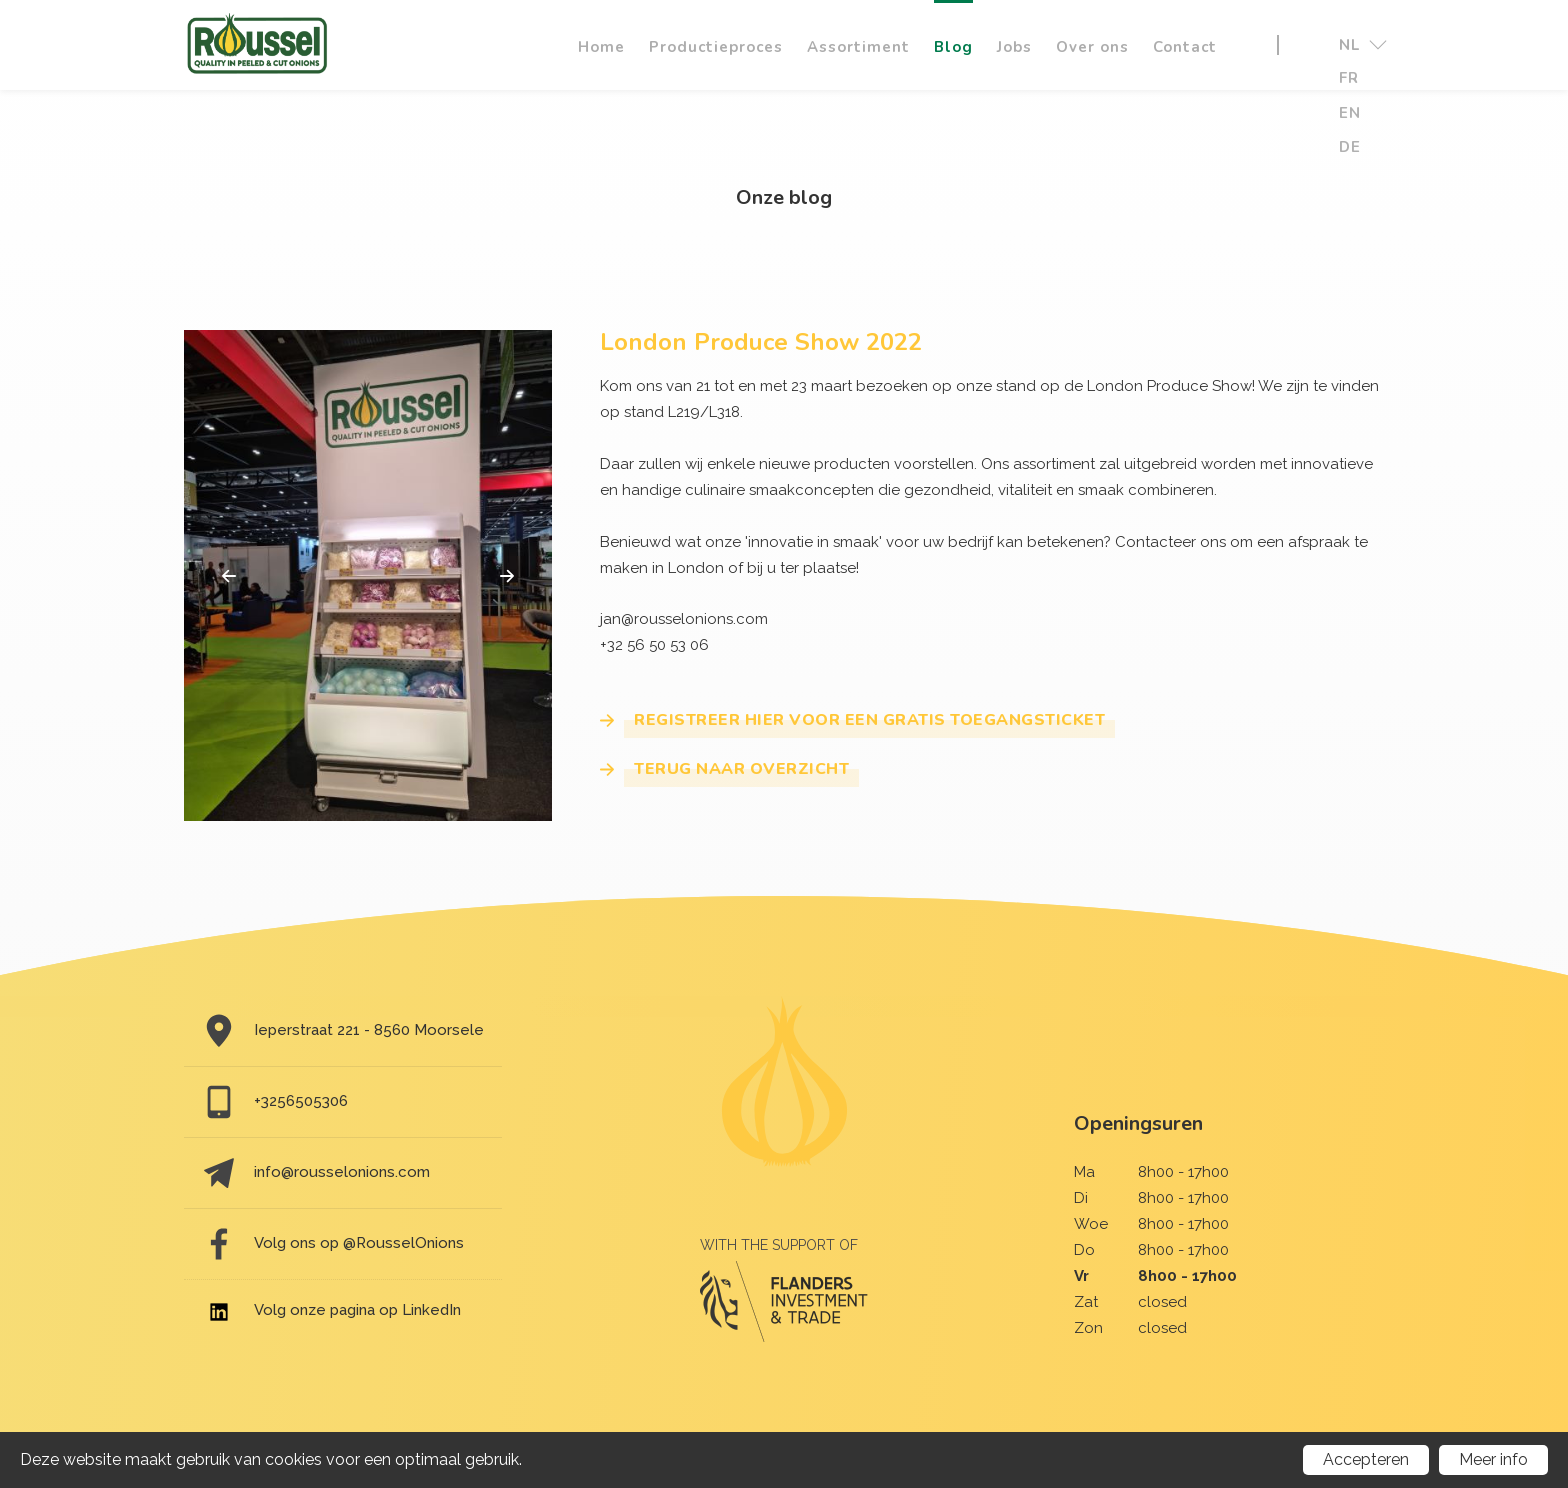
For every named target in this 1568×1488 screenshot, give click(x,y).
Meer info (1493, 1459)
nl (1361, 45)
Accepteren (1366, 1459)
